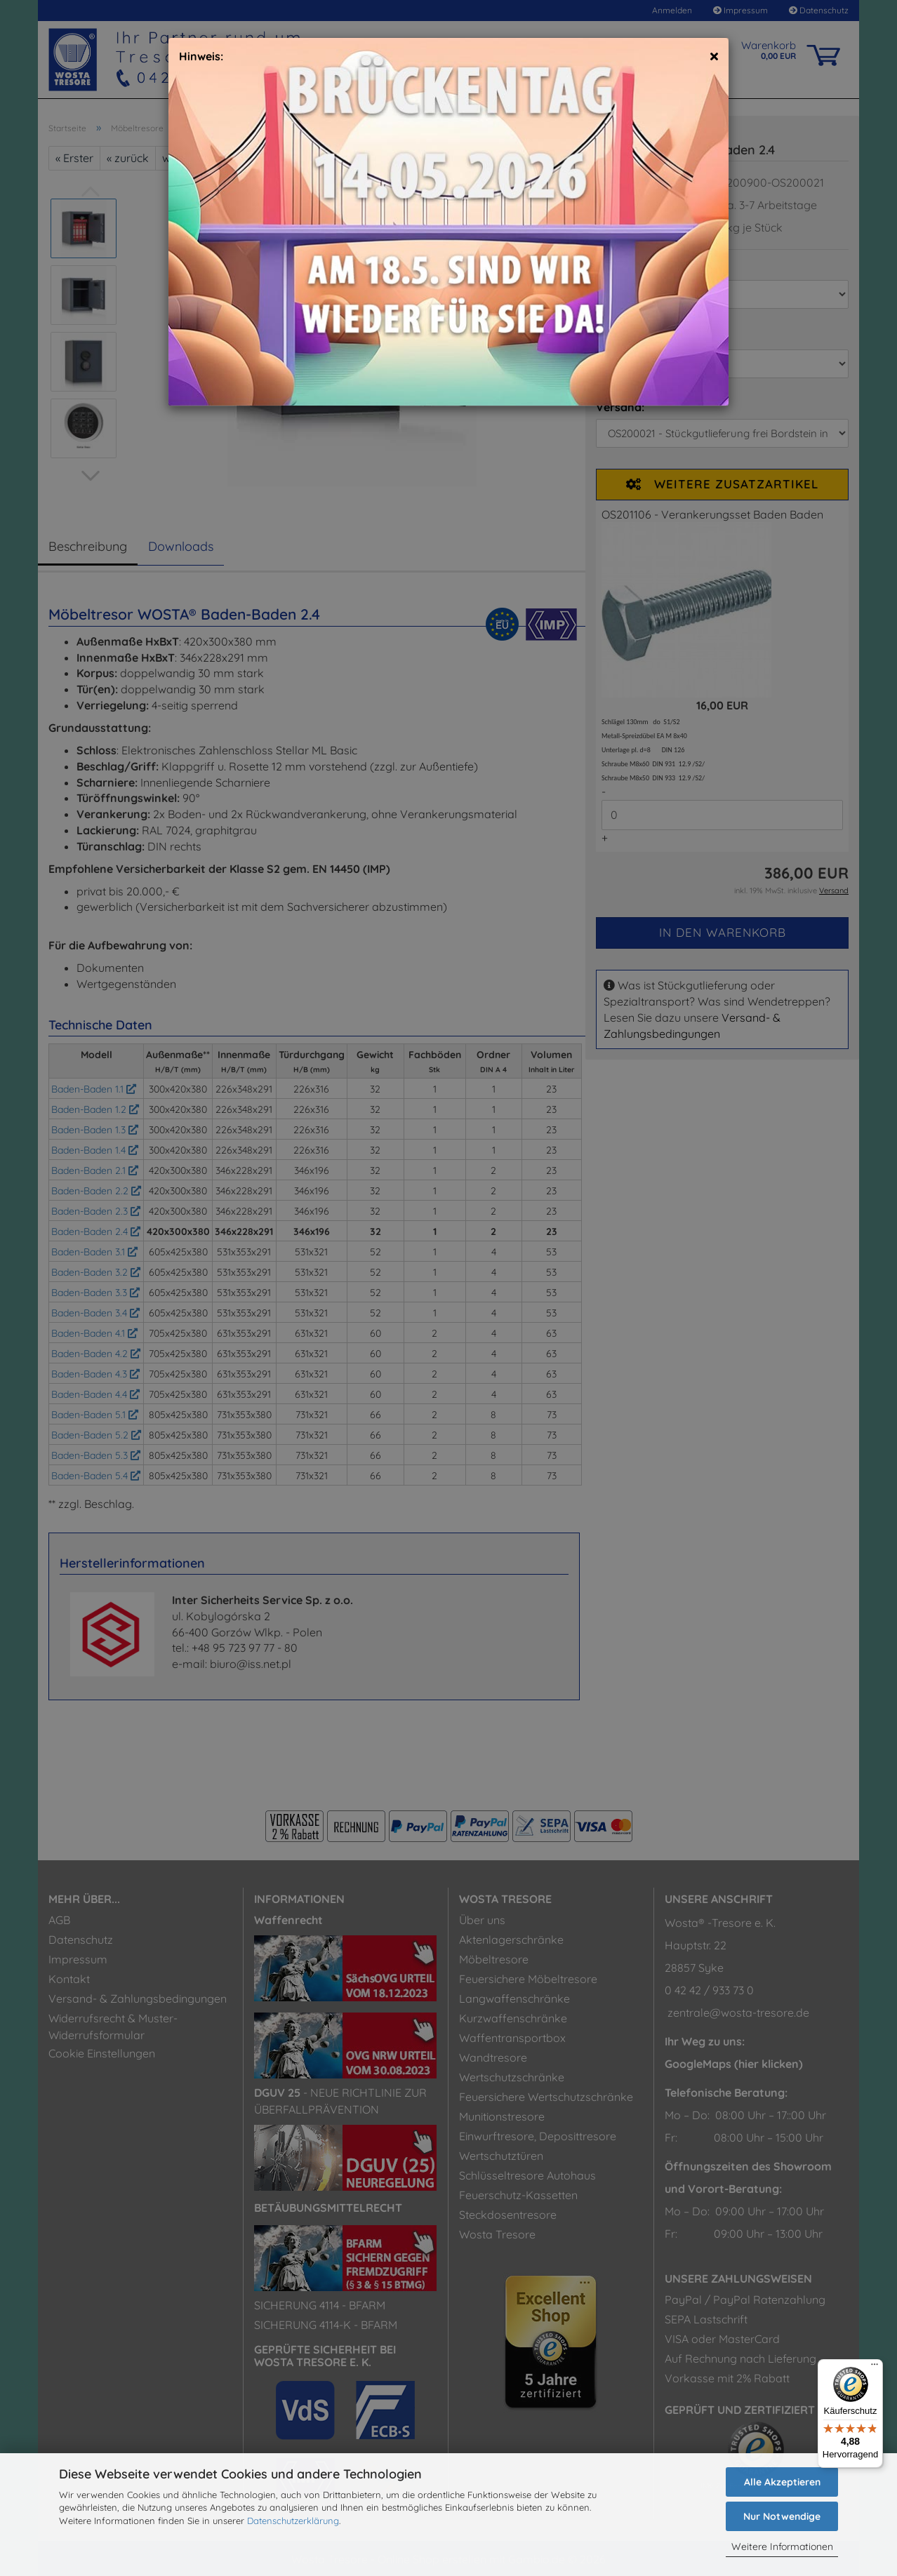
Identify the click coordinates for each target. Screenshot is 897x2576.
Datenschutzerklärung (293, 2520)
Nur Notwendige (781, 2516)
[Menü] (874, 2367)
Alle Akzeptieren (782, 2482)
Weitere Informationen (782, 2546)
